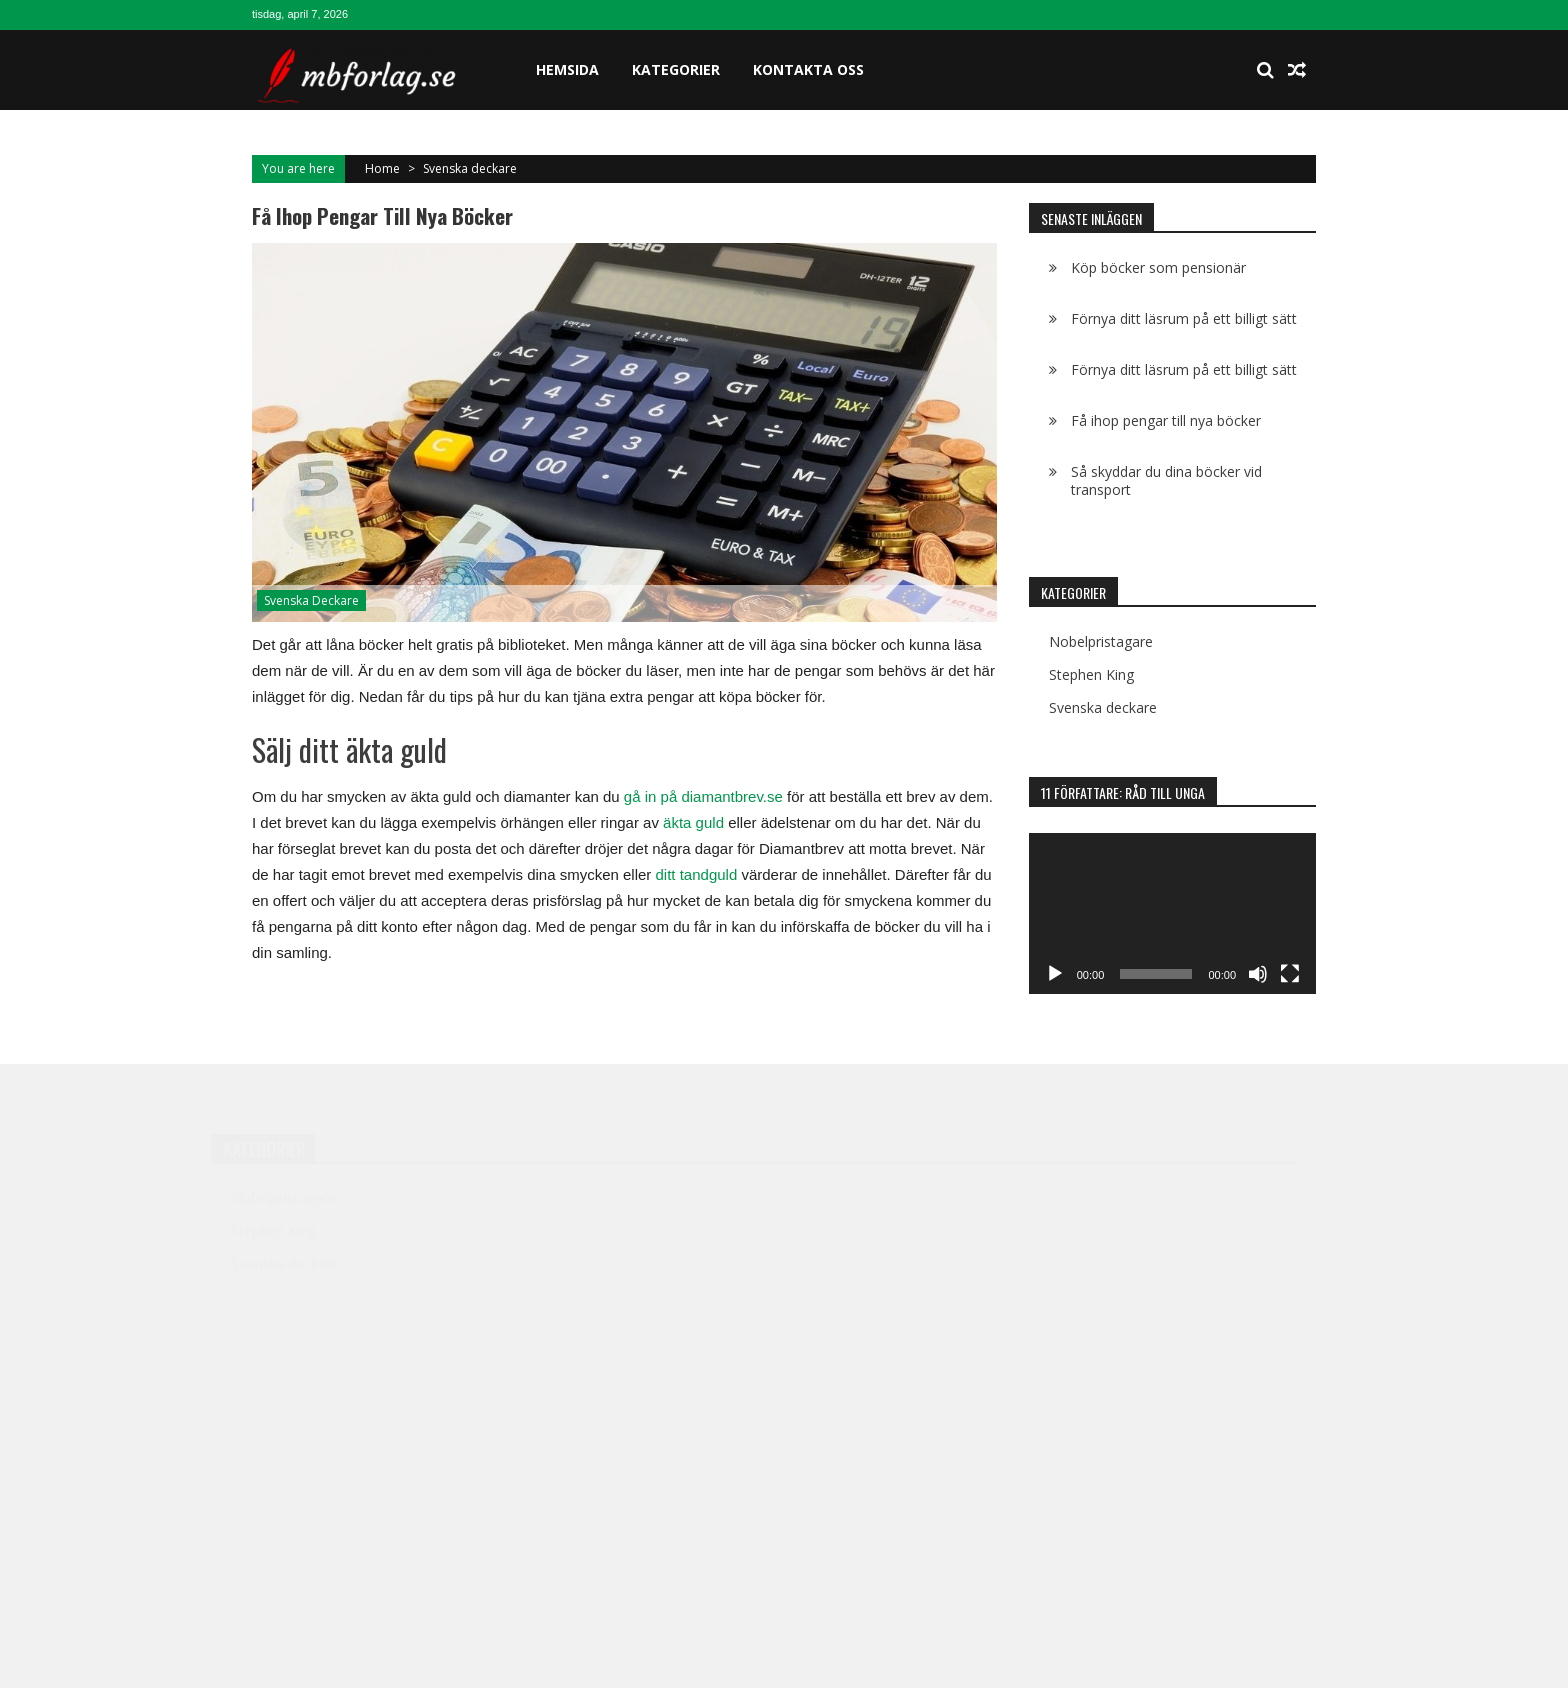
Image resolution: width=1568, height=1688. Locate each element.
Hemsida (567, 69)
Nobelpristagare (1101, 642)
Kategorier (676, 69)
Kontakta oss (808, 69)
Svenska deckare (470, 168)
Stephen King (1091, 675)
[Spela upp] (1055, 974)
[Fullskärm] (1290, 974)
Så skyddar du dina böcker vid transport (1166, 480)
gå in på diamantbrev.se (703, 796)
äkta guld (691, 822)
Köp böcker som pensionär (1158, 267)
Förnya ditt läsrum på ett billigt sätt (1184, 318)
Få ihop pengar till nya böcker (1166, 420)
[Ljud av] (1258, 974)
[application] (1172, 914)
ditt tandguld (694, 874)
